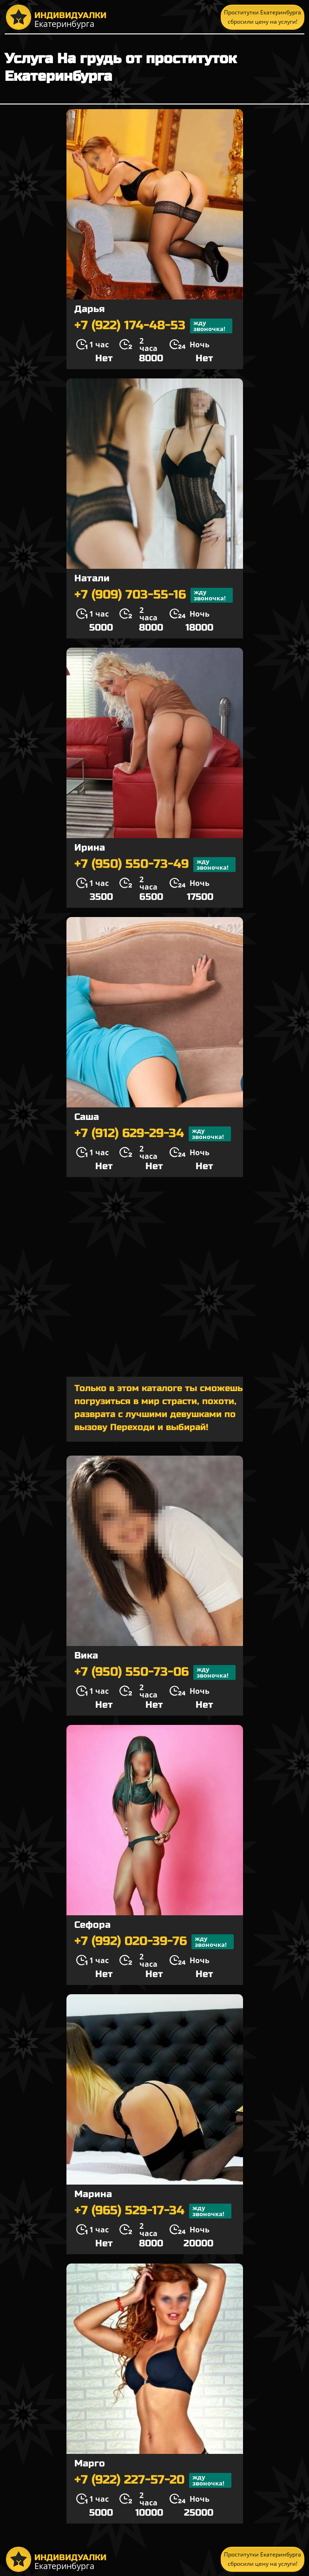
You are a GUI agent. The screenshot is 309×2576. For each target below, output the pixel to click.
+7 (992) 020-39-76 (154, 1941)
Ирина (89, 847)
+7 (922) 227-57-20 (152, 2480)
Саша (86, 1117)
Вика (86, 1655)
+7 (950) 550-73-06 (155, 1672)
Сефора (92, 1925)
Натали (92, 578)
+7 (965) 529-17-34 (152, 2211)
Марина (93, 2194)
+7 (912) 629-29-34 (152, 1133)
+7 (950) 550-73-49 (155, 864)
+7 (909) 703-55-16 (153, 595)
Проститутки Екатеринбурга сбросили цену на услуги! (262, 17)
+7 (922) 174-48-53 (153, 326)
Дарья (89, 309)
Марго (89, 2463)
